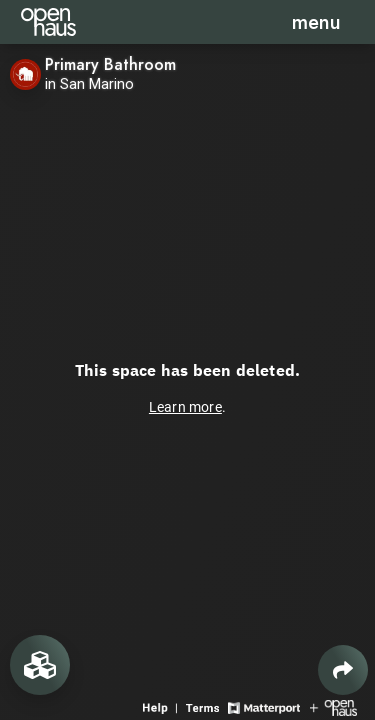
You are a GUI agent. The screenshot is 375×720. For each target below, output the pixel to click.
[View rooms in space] (40, 665)
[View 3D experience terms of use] (204, 706)
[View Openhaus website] (333, 706)
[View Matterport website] (263, 706)
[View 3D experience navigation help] (162, 706)
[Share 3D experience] (343, 670)
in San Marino (89, 84)
